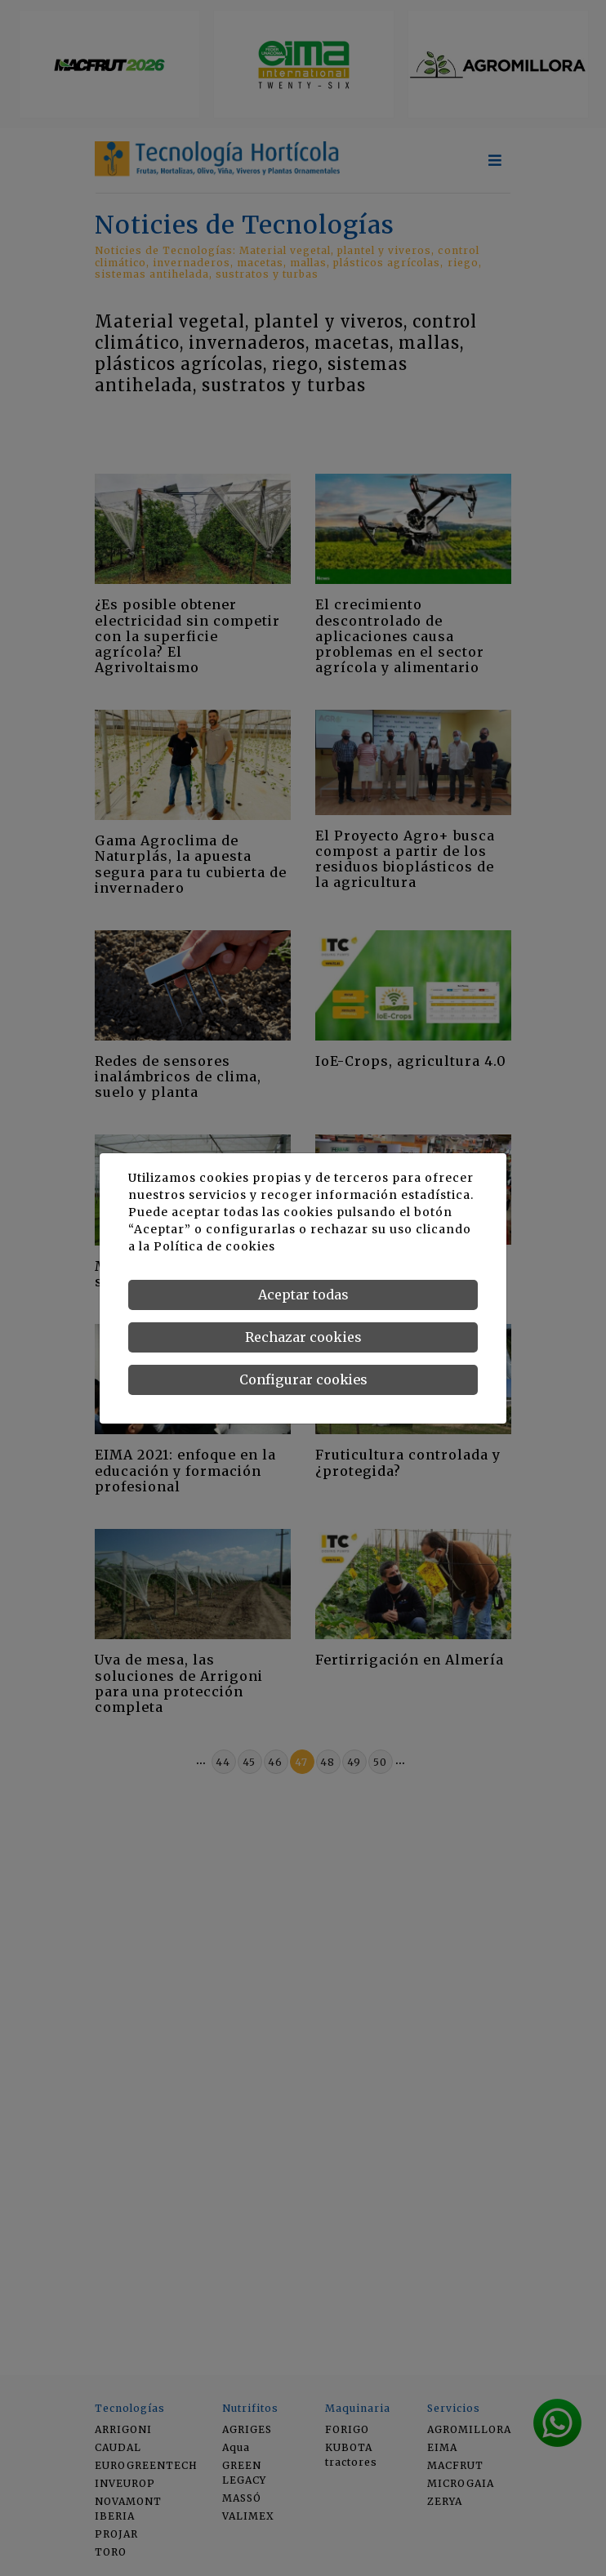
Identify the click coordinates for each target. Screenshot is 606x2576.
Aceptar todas (303, 1294)
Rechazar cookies (303, 1337)
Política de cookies (214, 1246)
